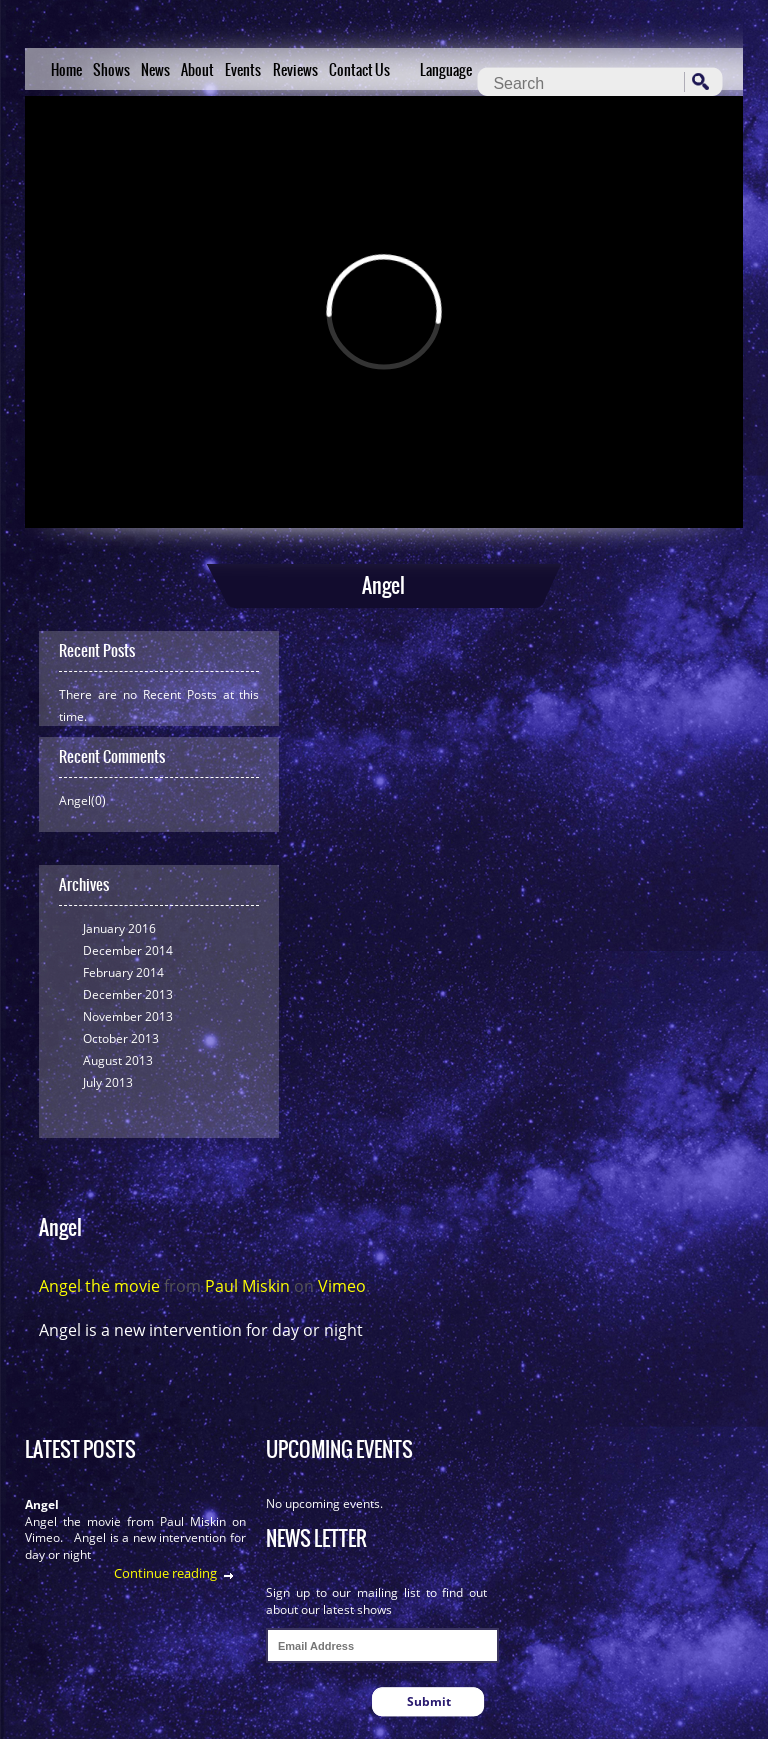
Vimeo (342, 1286)
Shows (111, 70)
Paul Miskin (247, 1286)
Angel (42, 1504)
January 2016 (119, 928)
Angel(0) (82, 800)
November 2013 (128, 1016)
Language (446, 70)
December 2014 (128, 950)
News (155, 70)
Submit (429, 1701)
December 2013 (128, 994)
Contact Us (359, 70)
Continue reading (165, 1573)
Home (66, 70)
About (197, 70)
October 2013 (121, 1038)
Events (243, 70)
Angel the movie (99, 1286)
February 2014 (123, 972)
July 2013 (108, 1082)
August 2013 (118, 1060)
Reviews (295, 70)
